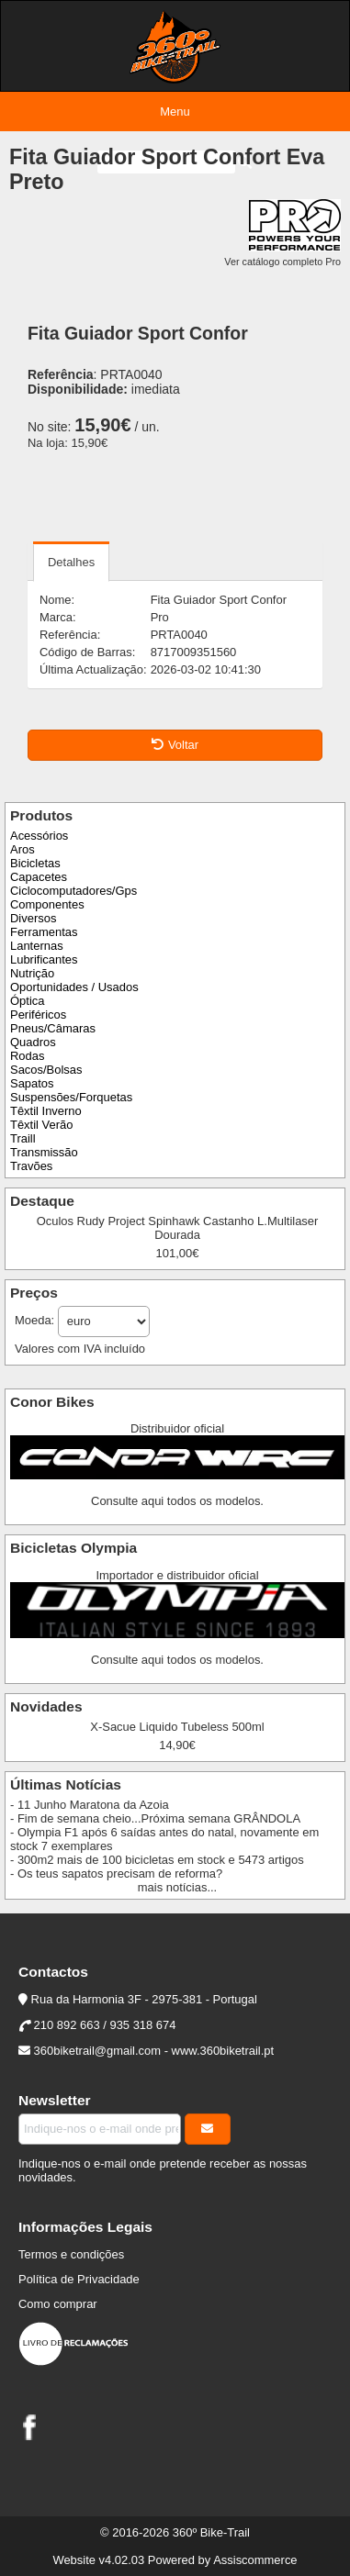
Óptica (27, 1001)
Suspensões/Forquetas (71, 1097)
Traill (23, 1138)
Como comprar (57, 2304)
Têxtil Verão (41, 1125)
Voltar (175, 745)
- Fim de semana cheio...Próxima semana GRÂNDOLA (155, 1818)
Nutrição (32, 973)
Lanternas (36, 946)
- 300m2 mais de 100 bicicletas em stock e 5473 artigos (157, 1860)
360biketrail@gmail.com (97, 2050)
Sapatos (32, 1083)
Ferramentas (43, 932)
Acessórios (39, 835)
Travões (31, 1166)
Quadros (33, 1042)
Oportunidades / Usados (74, 987)
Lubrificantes (43, 959)
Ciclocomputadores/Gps (73, 891)
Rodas (27, 1056)
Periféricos (38, 1014)
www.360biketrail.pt (223, 2050)
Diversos (33, 918)
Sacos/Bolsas (46, 1069)
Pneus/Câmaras (53, 1028)
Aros (22, 849)
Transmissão (44, 1152)
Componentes (47, 904)
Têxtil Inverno (46, 1111)
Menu (174, 111)
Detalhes (71, 562)
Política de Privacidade (79, 2279)
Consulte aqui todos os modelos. (177, 1501)
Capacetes (38, 877)
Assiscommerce (255, 2560)
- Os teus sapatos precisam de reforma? (116, 1873)
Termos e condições (71, 2254)
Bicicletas (35, 863)
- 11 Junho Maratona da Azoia (89, 1805)
